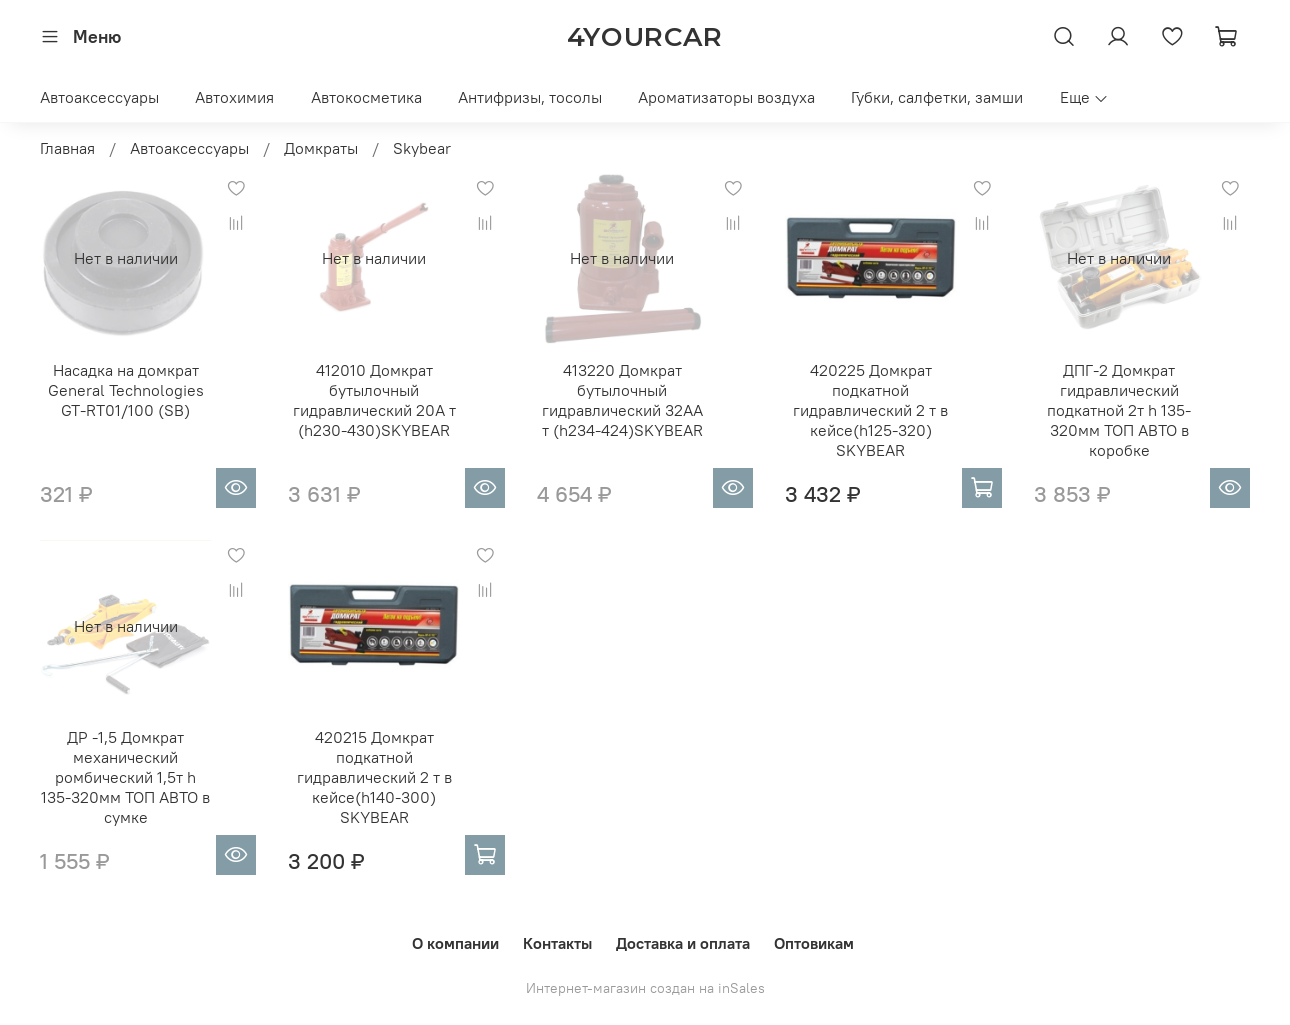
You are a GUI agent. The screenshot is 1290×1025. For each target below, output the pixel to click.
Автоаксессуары (99, 97)
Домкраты (321, 148)
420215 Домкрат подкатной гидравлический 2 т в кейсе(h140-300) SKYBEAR (374, 777)
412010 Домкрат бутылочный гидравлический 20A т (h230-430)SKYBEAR (374, 400)
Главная (67, 148)
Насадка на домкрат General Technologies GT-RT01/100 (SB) (126, 390)
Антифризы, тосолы (530, 97)
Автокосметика (366, 97)
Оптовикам (814, 943)
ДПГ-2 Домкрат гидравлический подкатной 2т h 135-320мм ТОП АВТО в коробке (1119, 410)
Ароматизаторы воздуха (726, 97)
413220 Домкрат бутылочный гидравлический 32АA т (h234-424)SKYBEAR (622, 400)
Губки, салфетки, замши (937, 97)
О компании (455, 943)
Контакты (557, 943)
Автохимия (234, 97)
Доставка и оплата (683, 943)
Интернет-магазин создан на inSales (645, 988)
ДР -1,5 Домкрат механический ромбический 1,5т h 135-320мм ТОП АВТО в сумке (125, 777)
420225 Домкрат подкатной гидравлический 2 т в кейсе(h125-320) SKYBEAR (870, 410)
